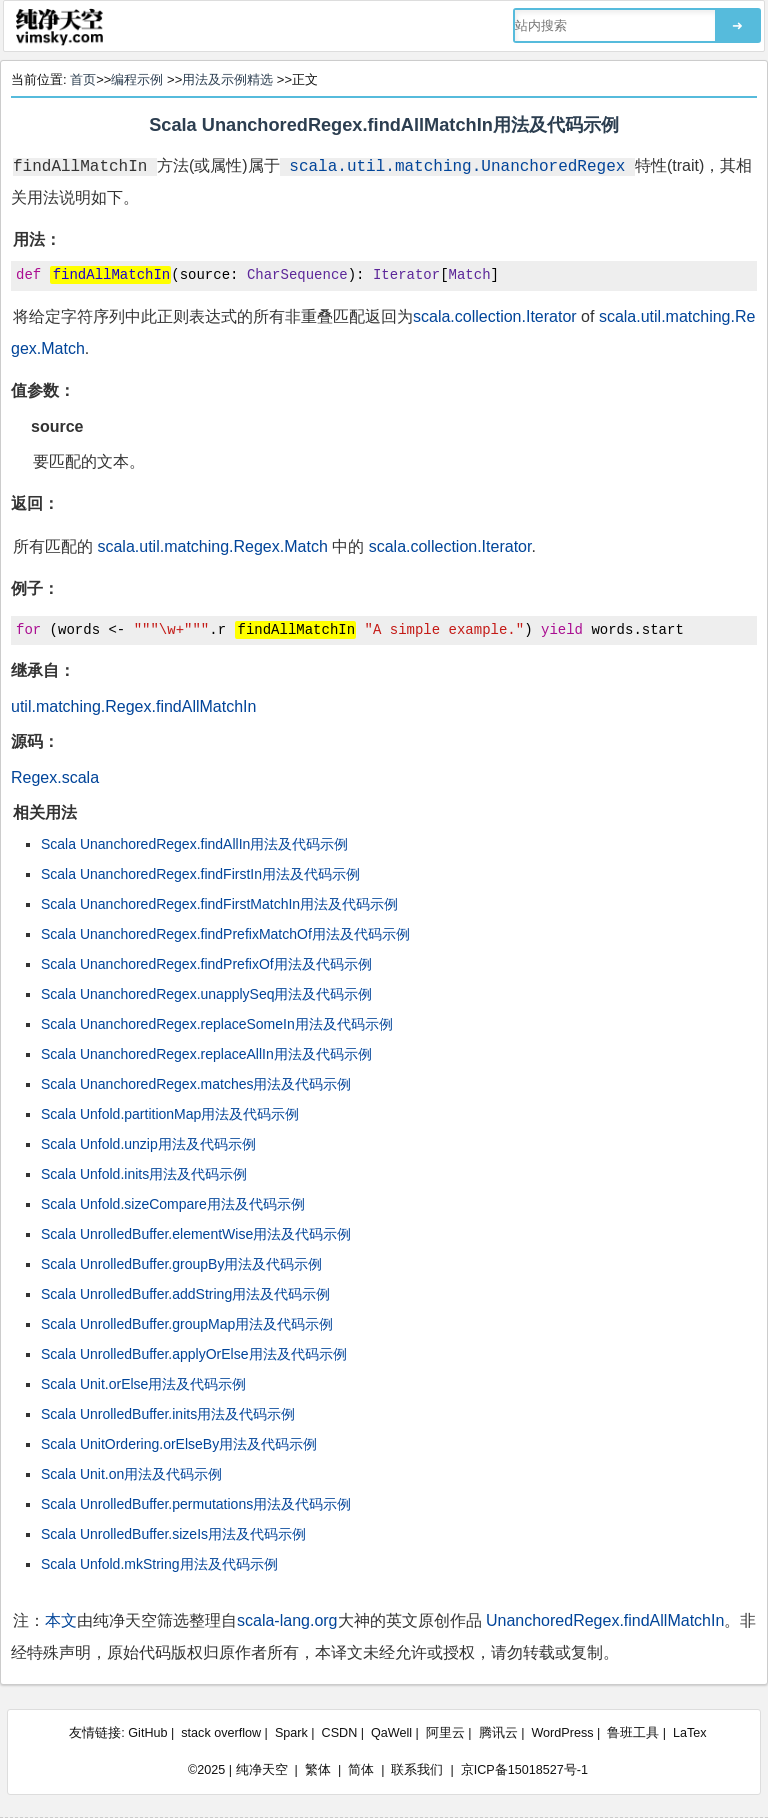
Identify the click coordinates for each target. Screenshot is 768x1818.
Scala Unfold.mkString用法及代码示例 (159, 1564)
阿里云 (445, 1733)
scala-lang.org (287, 1620)
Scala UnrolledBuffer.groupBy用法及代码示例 (181, 1264)
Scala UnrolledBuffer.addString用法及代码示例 (185, 1294)
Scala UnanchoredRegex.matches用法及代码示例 (196, 1084)
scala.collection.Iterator (495, 316)
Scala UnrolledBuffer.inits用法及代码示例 (168, 1414)
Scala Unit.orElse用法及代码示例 (143, 1384)
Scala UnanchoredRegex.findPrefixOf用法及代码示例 (206, 964)
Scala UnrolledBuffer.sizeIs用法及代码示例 (173, 1534)
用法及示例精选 (227, 79)
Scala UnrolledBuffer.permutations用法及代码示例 (196, 1504)
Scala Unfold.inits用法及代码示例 (144, 1174)
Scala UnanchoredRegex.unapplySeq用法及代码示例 (207, 994)
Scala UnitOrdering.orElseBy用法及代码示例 (179, 1444)
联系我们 (417, 1770)
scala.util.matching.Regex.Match (212, 546)
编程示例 (137, 79)
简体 (361, 1770)
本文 (61, 1620)
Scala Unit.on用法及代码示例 (131, 1474)
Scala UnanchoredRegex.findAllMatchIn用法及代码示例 (384, 125)
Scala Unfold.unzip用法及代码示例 (148, 1144)
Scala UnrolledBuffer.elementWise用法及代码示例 (196, 1234)
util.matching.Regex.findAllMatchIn (133, 706)
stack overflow (221, 1733)
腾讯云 (498, 1733)
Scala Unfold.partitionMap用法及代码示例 (170, 1114)
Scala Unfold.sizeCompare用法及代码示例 (173, 1204)
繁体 (318, 1770)
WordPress (562, 1733)
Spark (291, 1733)
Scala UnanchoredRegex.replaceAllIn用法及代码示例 (206, 1054)
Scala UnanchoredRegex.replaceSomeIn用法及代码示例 (217, 1024)
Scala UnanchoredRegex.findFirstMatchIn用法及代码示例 (219, 904)
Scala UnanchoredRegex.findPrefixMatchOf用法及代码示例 (225, 934)
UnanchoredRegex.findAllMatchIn (605, 1620)
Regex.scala (55, 777)
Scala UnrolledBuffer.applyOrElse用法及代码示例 (194, 1354)
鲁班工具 (633, 1733)
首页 (83, 79)
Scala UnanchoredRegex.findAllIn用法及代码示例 (194, 844)
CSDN (340, 1733)
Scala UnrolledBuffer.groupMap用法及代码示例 (187, 1324)
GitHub (147, 1733)
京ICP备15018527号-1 (524, 1770)
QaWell (391, 1733)
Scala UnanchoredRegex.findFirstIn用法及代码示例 (200, 874)
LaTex (690, 1733)
